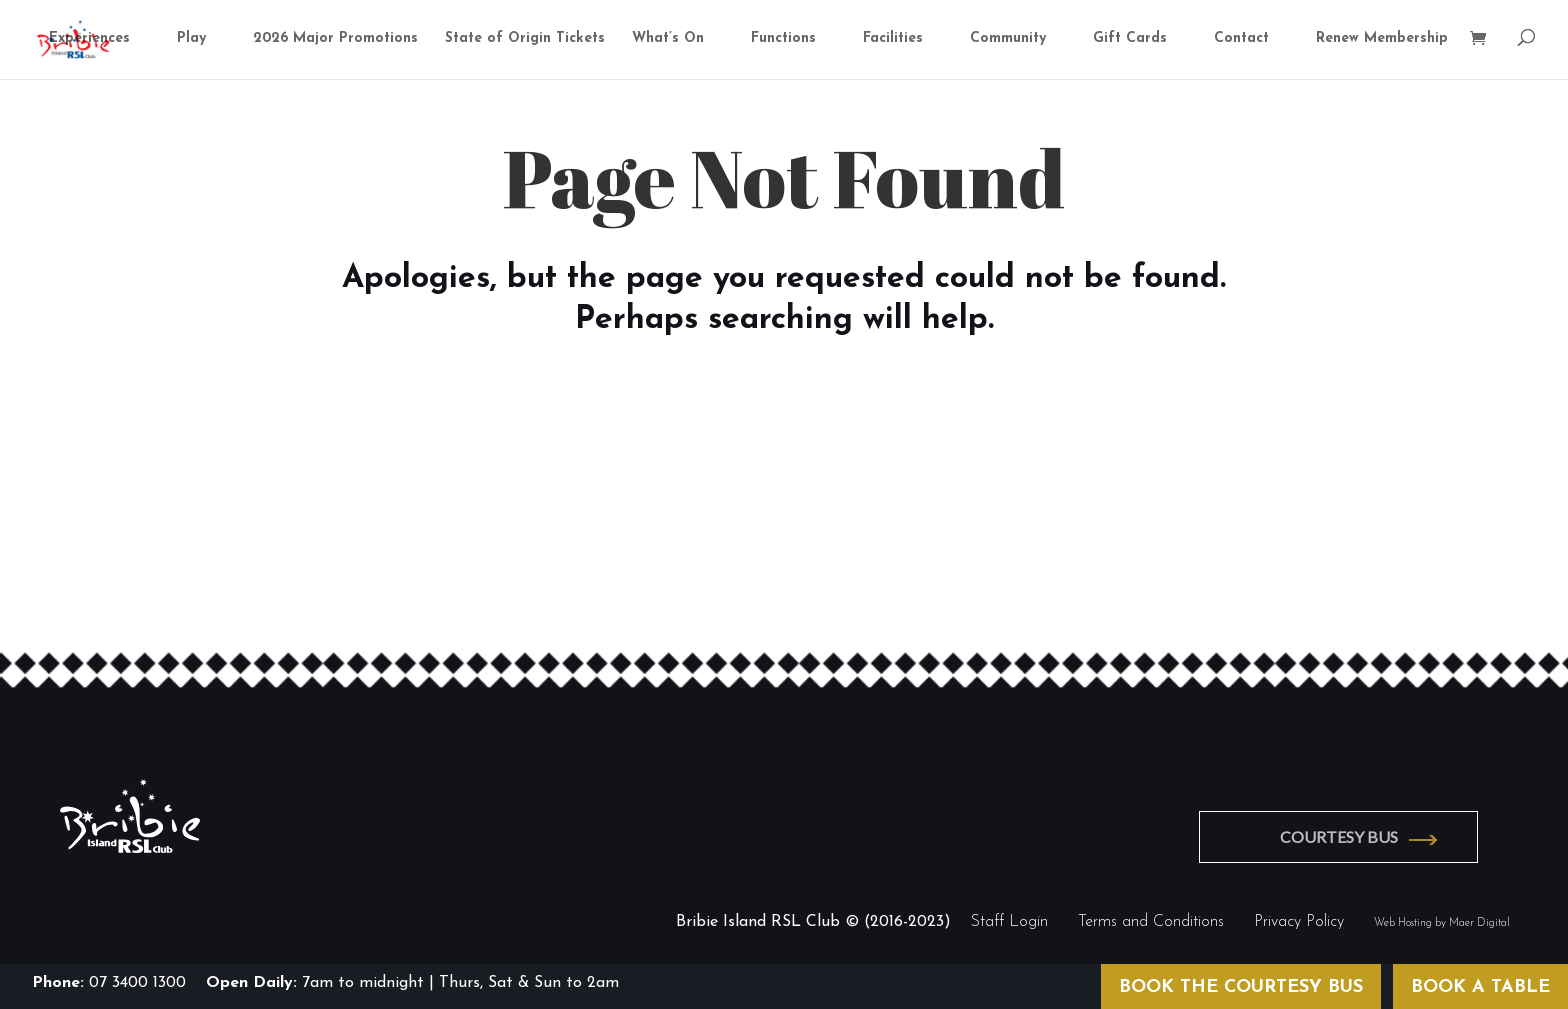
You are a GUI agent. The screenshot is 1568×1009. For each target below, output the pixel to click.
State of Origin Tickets (525, 40)
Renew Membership (1382, 40)
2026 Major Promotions (335, 40)
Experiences (89, 40)
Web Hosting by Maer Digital (1442, 921)
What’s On (668, 40)
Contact (1241, 40)
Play (191, 40)
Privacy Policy (1299, 920)
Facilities (893, 40)
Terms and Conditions (1151, 920)
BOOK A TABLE (1480, 987)
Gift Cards (1130, 40)
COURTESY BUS (1346, 835)
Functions (783, 40)
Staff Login (1009, 920)
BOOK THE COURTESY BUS (1241, 987)
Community (1008, 40)
